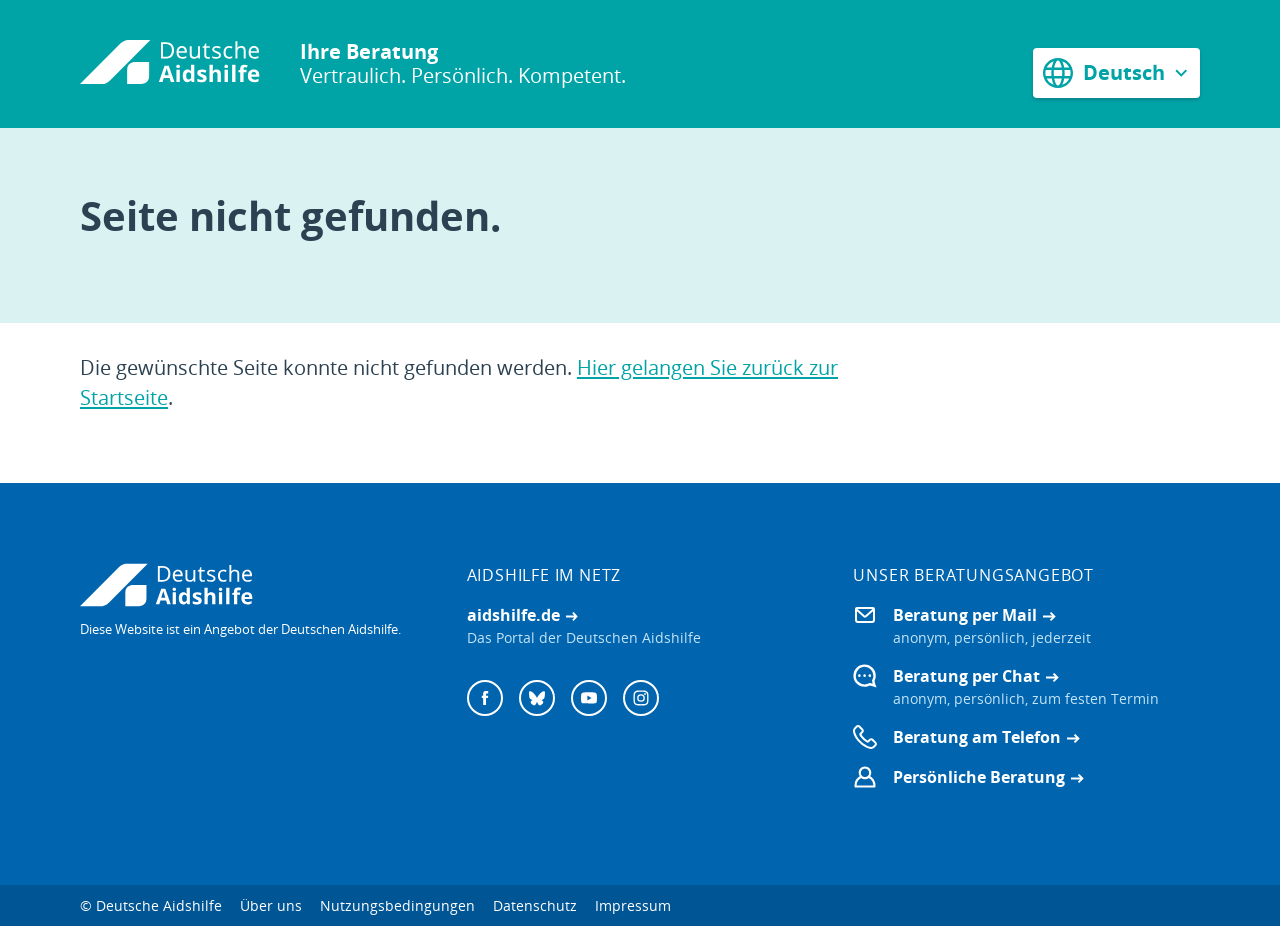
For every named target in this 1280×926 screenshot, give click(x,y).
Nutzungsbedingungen (397, 905)
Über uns (271, 905)
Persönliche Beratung (979, 777)
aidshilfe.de (513, 615)
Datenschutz (535, 905)
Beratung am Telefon (977, 737)
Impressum (633, 905)
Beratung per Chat (966, 676)
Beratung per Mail (965, 615)
